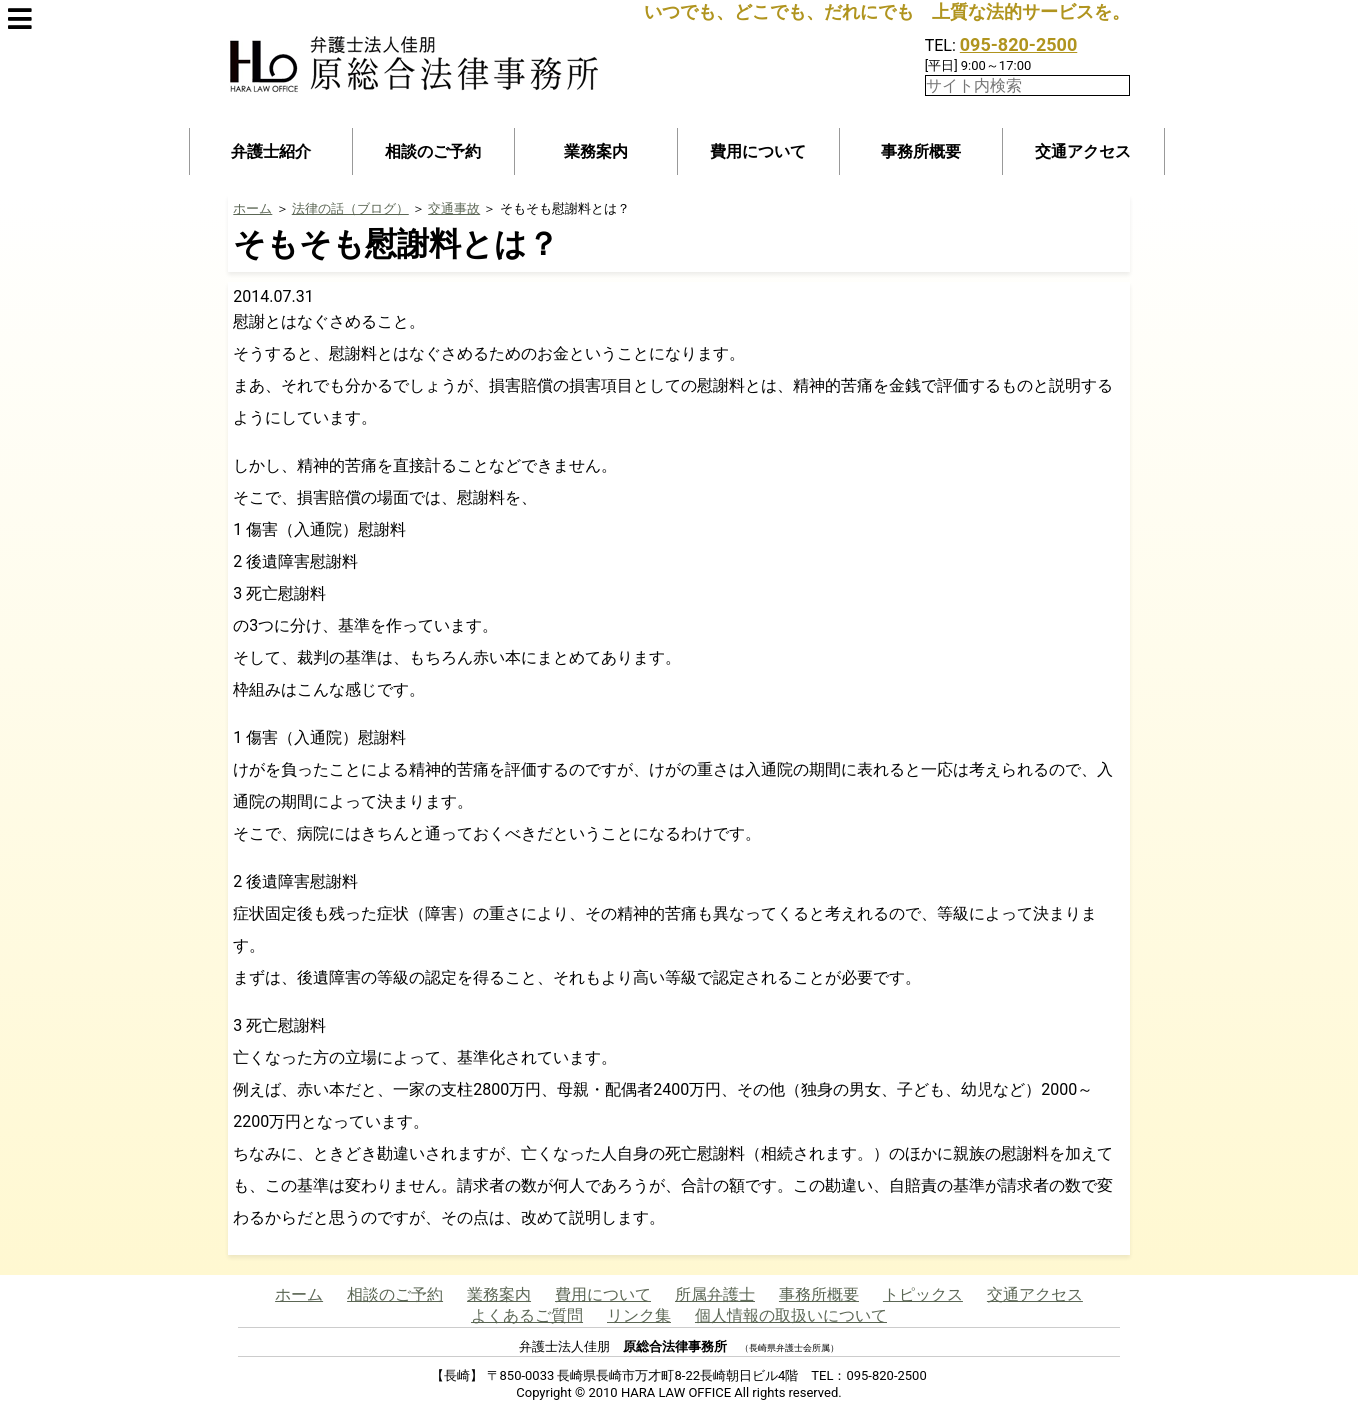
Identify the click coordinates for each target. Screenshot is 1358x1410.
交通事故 (454, 208)
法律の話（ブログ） (350, 208)
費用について (758, 151)
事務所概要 (921, 151)
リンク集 (639, 1315)
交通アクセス (1083, 151)
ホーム (252, 208)
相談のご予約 (433, 151)
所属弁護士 (715, 1294)
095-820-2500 (1018, 44)
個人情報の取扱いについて (791, 1315)
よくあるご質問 (527, 1315)
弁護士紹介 (271, 151)
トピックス (923, 1294)
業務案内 (596, 151)
